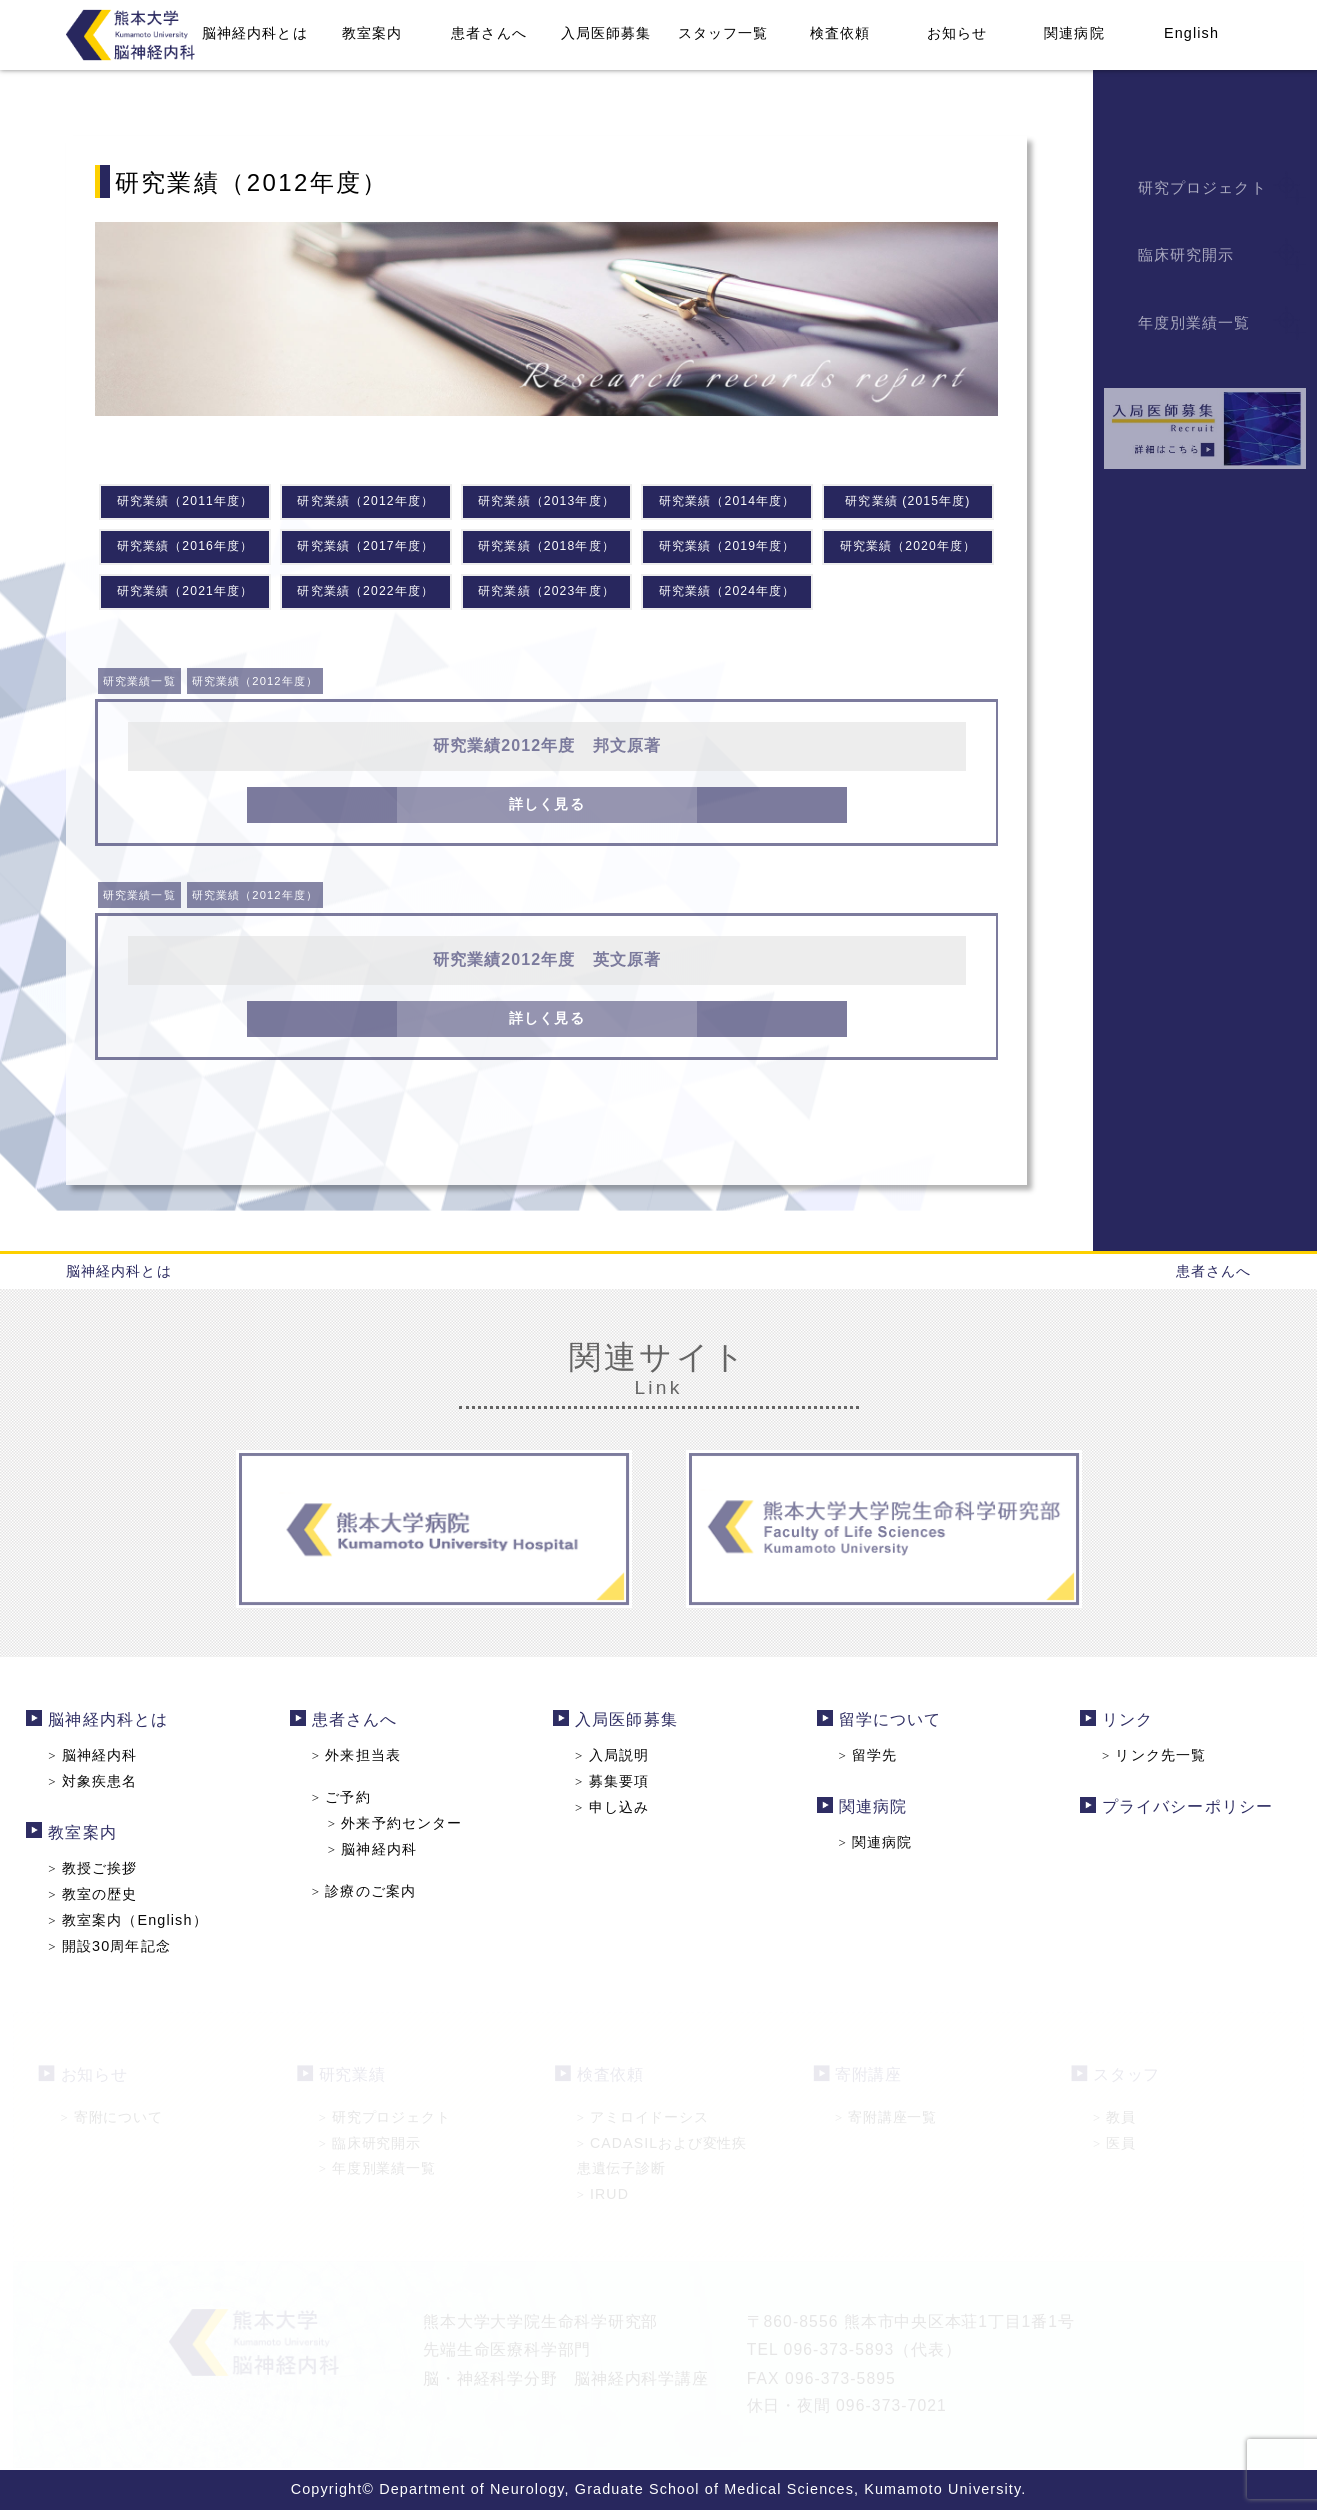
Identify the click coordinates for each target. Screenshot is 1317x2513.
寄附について (112, 2121)
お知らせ (957, 33)
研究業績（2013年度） (547, 502)
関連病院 (1074, 33)
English (1191, 33)
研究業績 (352, 2078)
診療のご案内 (369, 1894)
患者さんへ (489, 33)
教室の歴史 (103, 1896)
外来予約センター (399, 1827)
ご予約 (347, 1801)
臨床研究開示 (370, 2146)
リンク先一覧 (1145, 1760)
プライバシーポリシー (1178, 1810)
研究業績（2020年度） (908, 548)
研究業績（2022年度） (366, 594)
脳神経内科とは (255, 33)
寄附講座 (868, 2078)
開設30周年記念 (119, 1947)
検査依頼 (840, 33)
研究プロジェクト (385, 2121)
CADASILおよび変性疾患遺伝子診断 (662, 2158)
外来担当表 (362, 1760)
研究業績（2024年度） (727, 594)
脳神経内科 (103, 1760)
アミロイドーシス (643, 2121)
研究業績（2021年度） (185, 594)
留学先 (864, 1760)
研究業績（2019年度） (727, 548)
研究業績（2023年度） (547, 594)
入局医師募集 (606, 33)
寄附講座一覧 (886, 2121)
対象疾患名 (103, 1786)
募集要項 (613, 1786)
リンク (1119, 1725)
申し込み (613, 1811)
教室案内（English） (137, 1922)
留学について (885, 1725)
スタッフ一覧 (723, 33)
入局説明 (613, 1760)
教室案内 (372, 33)
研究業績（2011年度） (185, 502)
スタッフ (1126, 2078)
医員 (1114, 2146)
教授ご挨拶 (103, 1871)
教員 (1114, 2121)
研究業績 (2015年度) (907, 502)
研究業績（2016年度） (185, 548)
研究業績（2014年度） (727, 502)
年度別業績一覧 (377, 2172)
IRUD (603, 2197)
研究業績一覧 (145, 685)
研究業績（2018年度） (547, 548)
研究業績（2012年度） (366, 502)
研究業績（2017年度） (366, 548)
